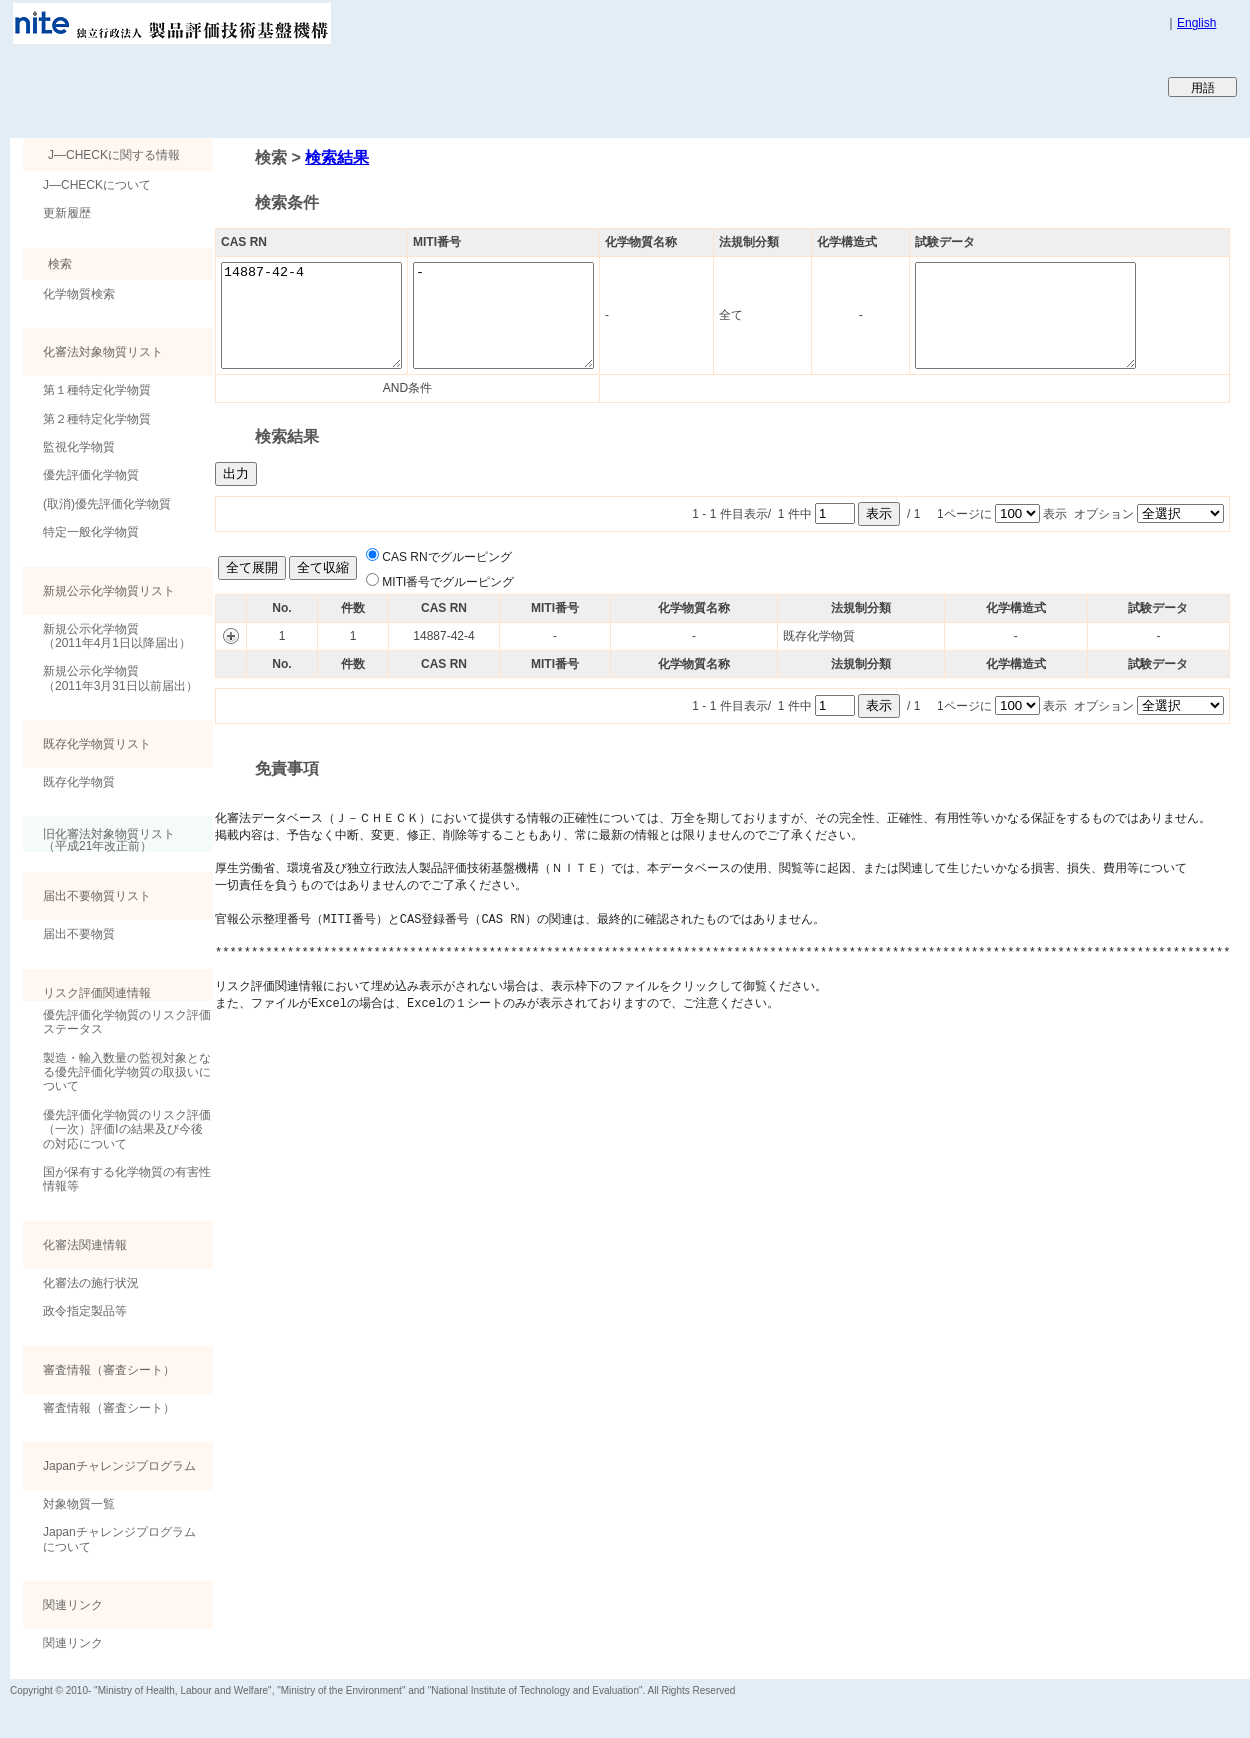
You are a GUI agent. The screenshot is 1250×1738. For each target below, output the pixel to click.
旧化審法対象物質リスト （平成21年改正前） (99, 839)
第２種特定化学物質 (97, 419)
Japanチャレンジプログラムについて (119, 1539)
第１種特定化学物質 (97, 390)
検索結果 (337, 157)
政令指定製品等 (85, 1311)
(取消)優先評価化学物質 (107, 504)
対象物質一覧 (79, 1504)
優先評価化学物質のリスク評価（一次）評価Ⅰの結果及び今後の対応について (127, 1129)
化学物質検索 (79, 294)
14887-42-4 (321, 315)
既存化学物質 (79, 782)
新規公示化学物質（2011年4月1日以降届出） (117, 636)
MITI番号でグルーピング (448, 582)
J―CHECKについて (97, 185)
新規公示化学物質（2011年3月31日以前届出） (120, 678)
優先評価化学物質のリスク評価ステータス (127, 1022)
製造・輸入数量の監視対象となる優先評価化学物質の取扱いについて (127, 1072)
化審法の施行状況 (91, 1283)
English (1196, 23)
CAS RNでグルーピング (446, 557)
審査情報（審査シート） (109, 1408)
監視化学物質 (79, 447)
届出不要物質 (79, 934)
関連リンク (73, 1643)
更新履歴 (67, 213)
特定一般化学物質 (91, 532)
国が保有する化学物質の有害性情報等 (127, 1179)
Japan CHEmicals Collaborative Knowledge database (252, 86)
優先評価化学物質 (91, 475)
